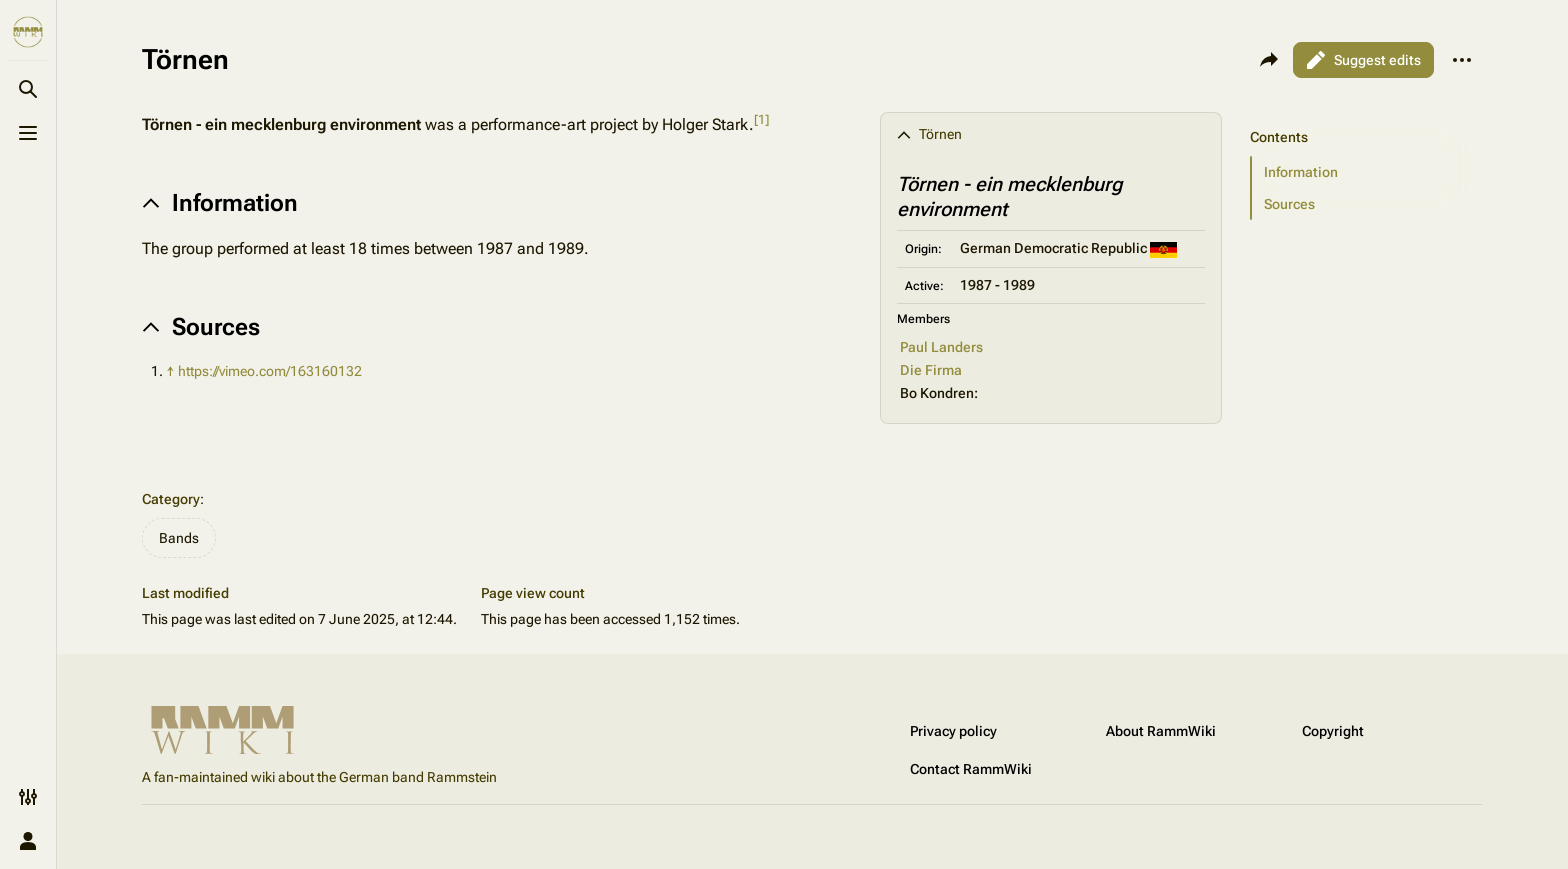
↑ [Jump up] (170, 371)
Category (171, 499)
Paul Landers (941, 347)
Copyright (1333, 731)
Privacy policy (953, 731)
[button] (1367, 172)
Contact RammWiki (971, 769)
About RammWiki (1161, 731)
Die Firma (931, 370)
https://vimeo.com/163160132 (270, 371)
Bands (179, 538)
